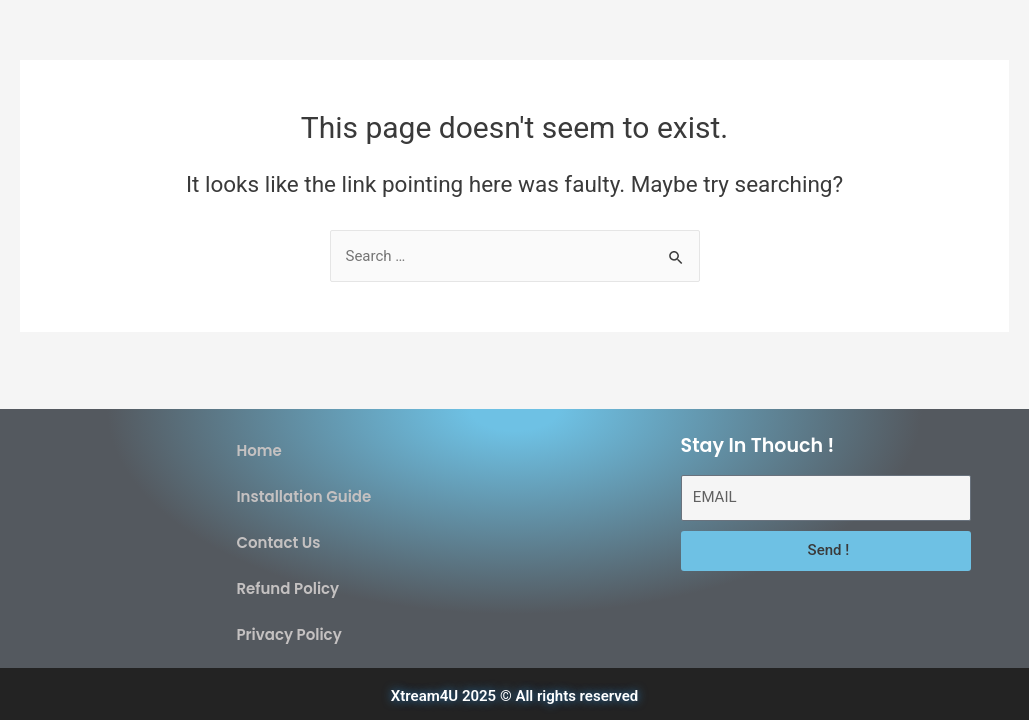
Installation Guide (303, 496)
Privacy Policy (288, 634)
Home (258, 450)
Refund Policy (287, 588)
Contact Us (278, 542)
